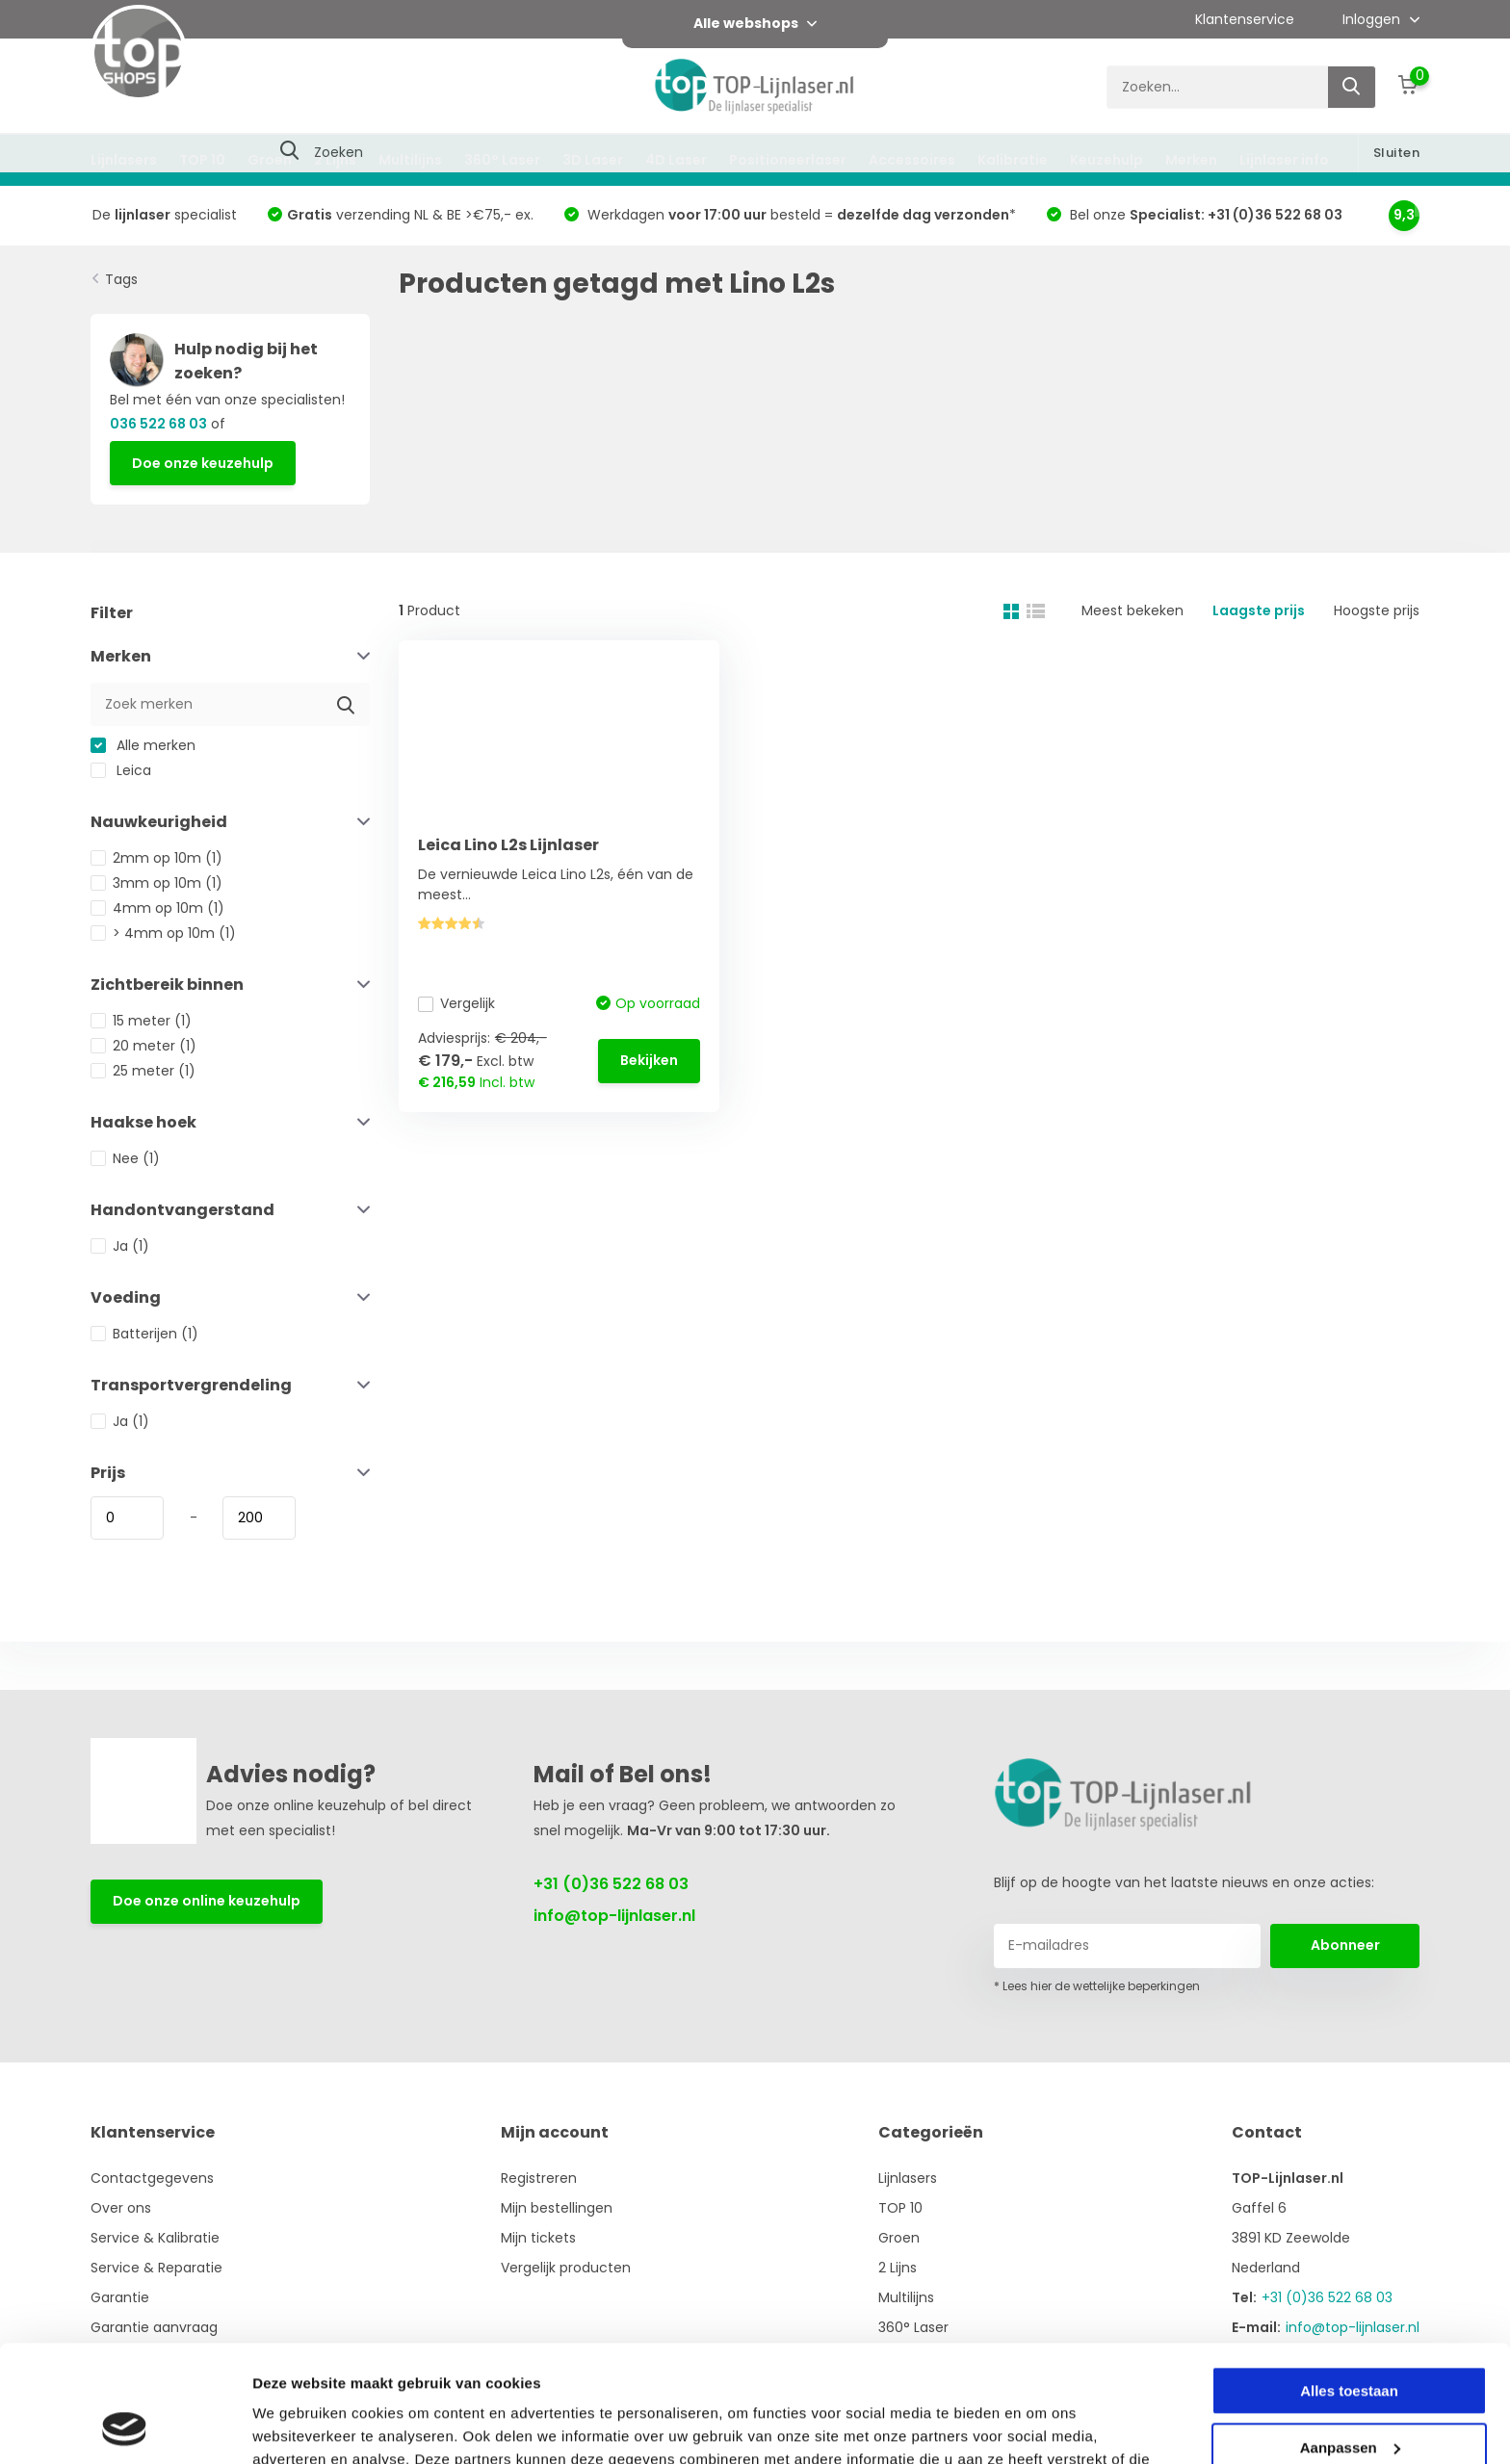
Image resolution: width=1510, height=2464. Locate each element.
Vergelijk (456, 1003)
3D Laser (592, 159)
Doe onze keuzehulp (202, 463)
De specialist (164, 214)
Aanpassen (1350, 2337)
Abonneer (1345, 1945)
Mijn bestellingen (556, 2208)
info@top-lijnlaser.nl (614, 1916)
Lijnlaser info (1284, 159)
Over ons (121, 2208)
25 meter (143, 1070)
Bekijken (649, 1060)
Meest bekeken (1132, 610)
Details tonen (298, 2426)
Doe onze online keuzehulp (206, 1900)
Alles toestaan (1349, 2281)
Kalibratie (1012, 159)
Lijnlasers (124, 159)
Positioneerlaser (787, 159)
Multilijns (410, 159)
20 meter (143, 1045)
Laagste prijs (1258, 610)
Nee (125, 1158)
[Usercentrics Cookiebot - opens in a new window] (124, 2426)
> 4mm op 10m (163, 933)
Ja (120, 1246)
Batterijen (144, 1333)
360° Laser (502, 159)
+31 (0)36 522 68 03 (611, 1884)
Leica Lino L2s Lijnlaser (508, 845)
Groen (269, 159)
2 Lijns (335, 159)
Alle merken (143, 745)
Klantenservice (1244, 19)
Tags (121, 279)
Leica (121, 770)
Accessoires (912, 159)
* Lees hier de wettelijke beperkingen (1097, 1986)
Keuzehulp (1106, 159)
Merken (1191, 159)
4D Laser (676, 159)
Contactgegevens (152, 2178)
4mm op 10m (157, 908)
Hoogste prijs (1376, 610)
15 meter (141, 1020)
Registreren (539, 2178)
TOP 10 (202, 159)
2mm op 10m (156, 858)
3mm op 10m (156, 883)
